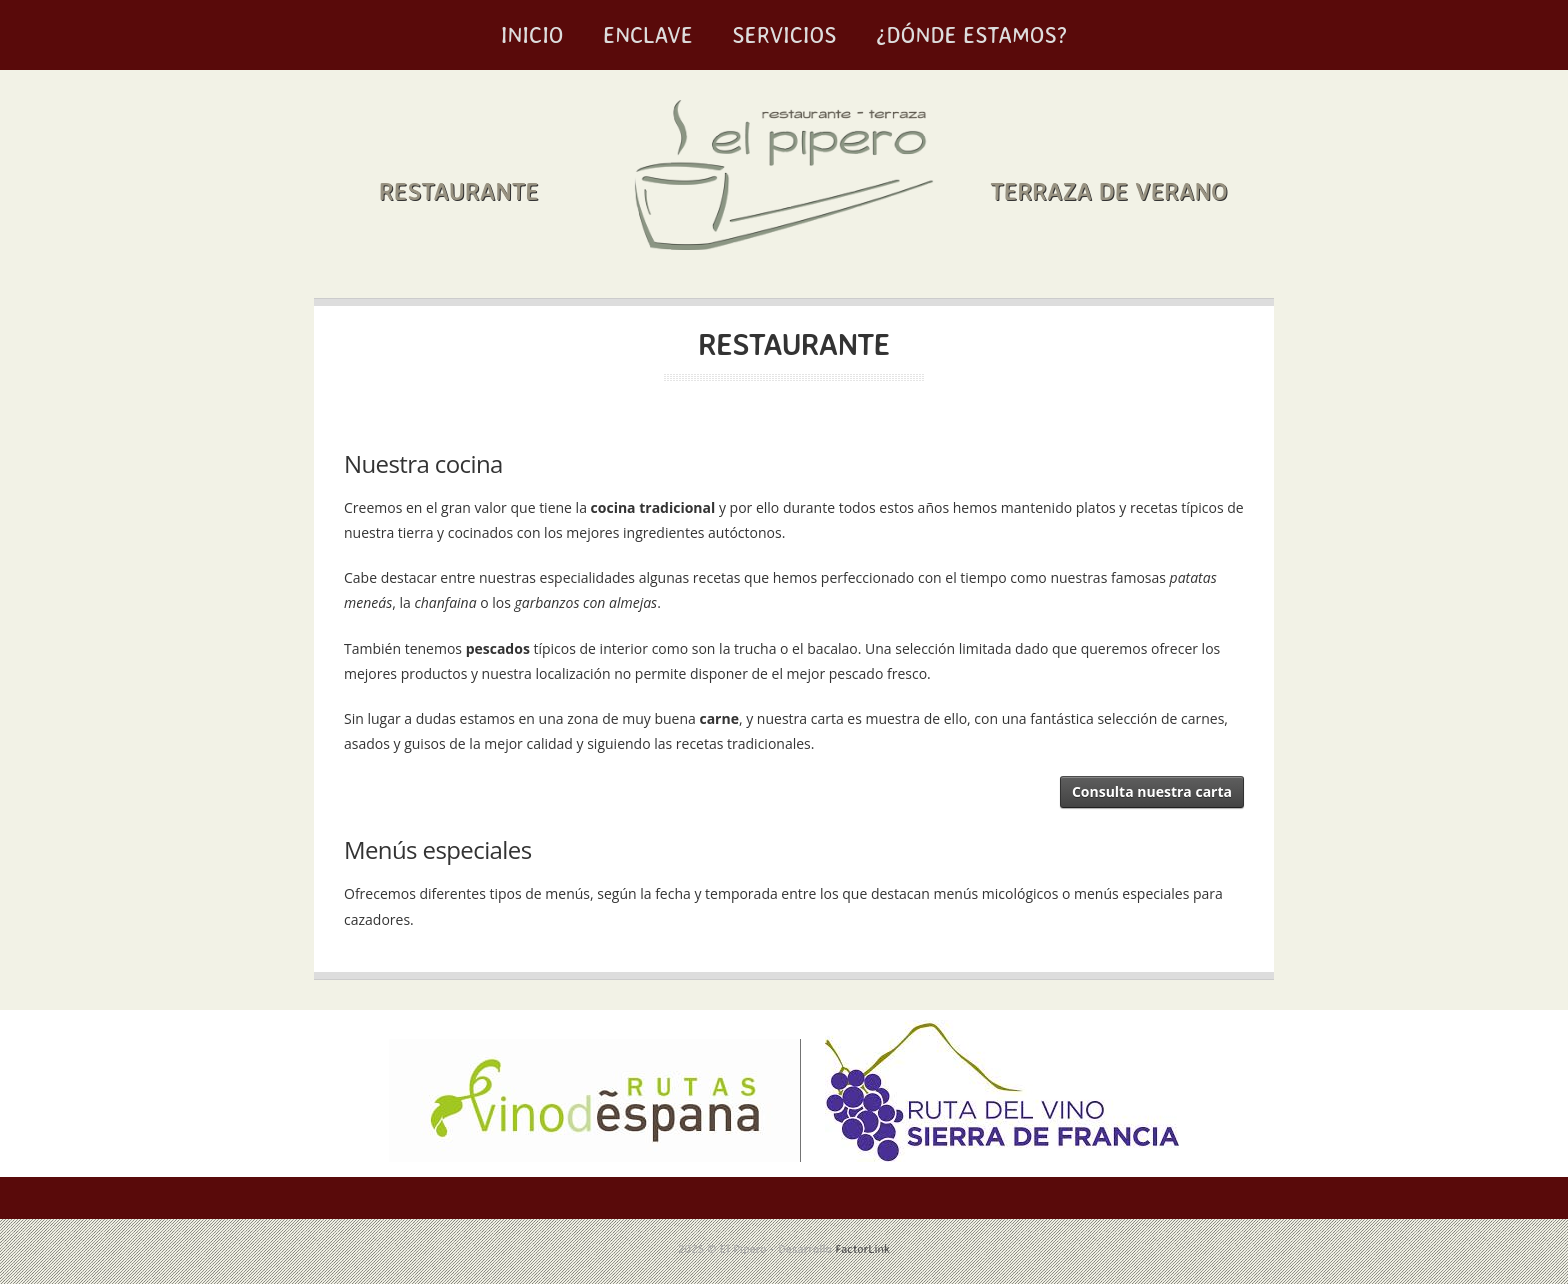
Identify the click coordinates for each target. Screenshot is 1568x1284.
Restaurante (459, 191)
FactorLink (862, 1248)
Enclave (648, 34)
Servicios (784, 34)
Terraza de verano (1108, 191)
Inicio (532, 34)
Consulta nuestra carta (1152, 791)
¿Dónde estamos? (971, 34)
